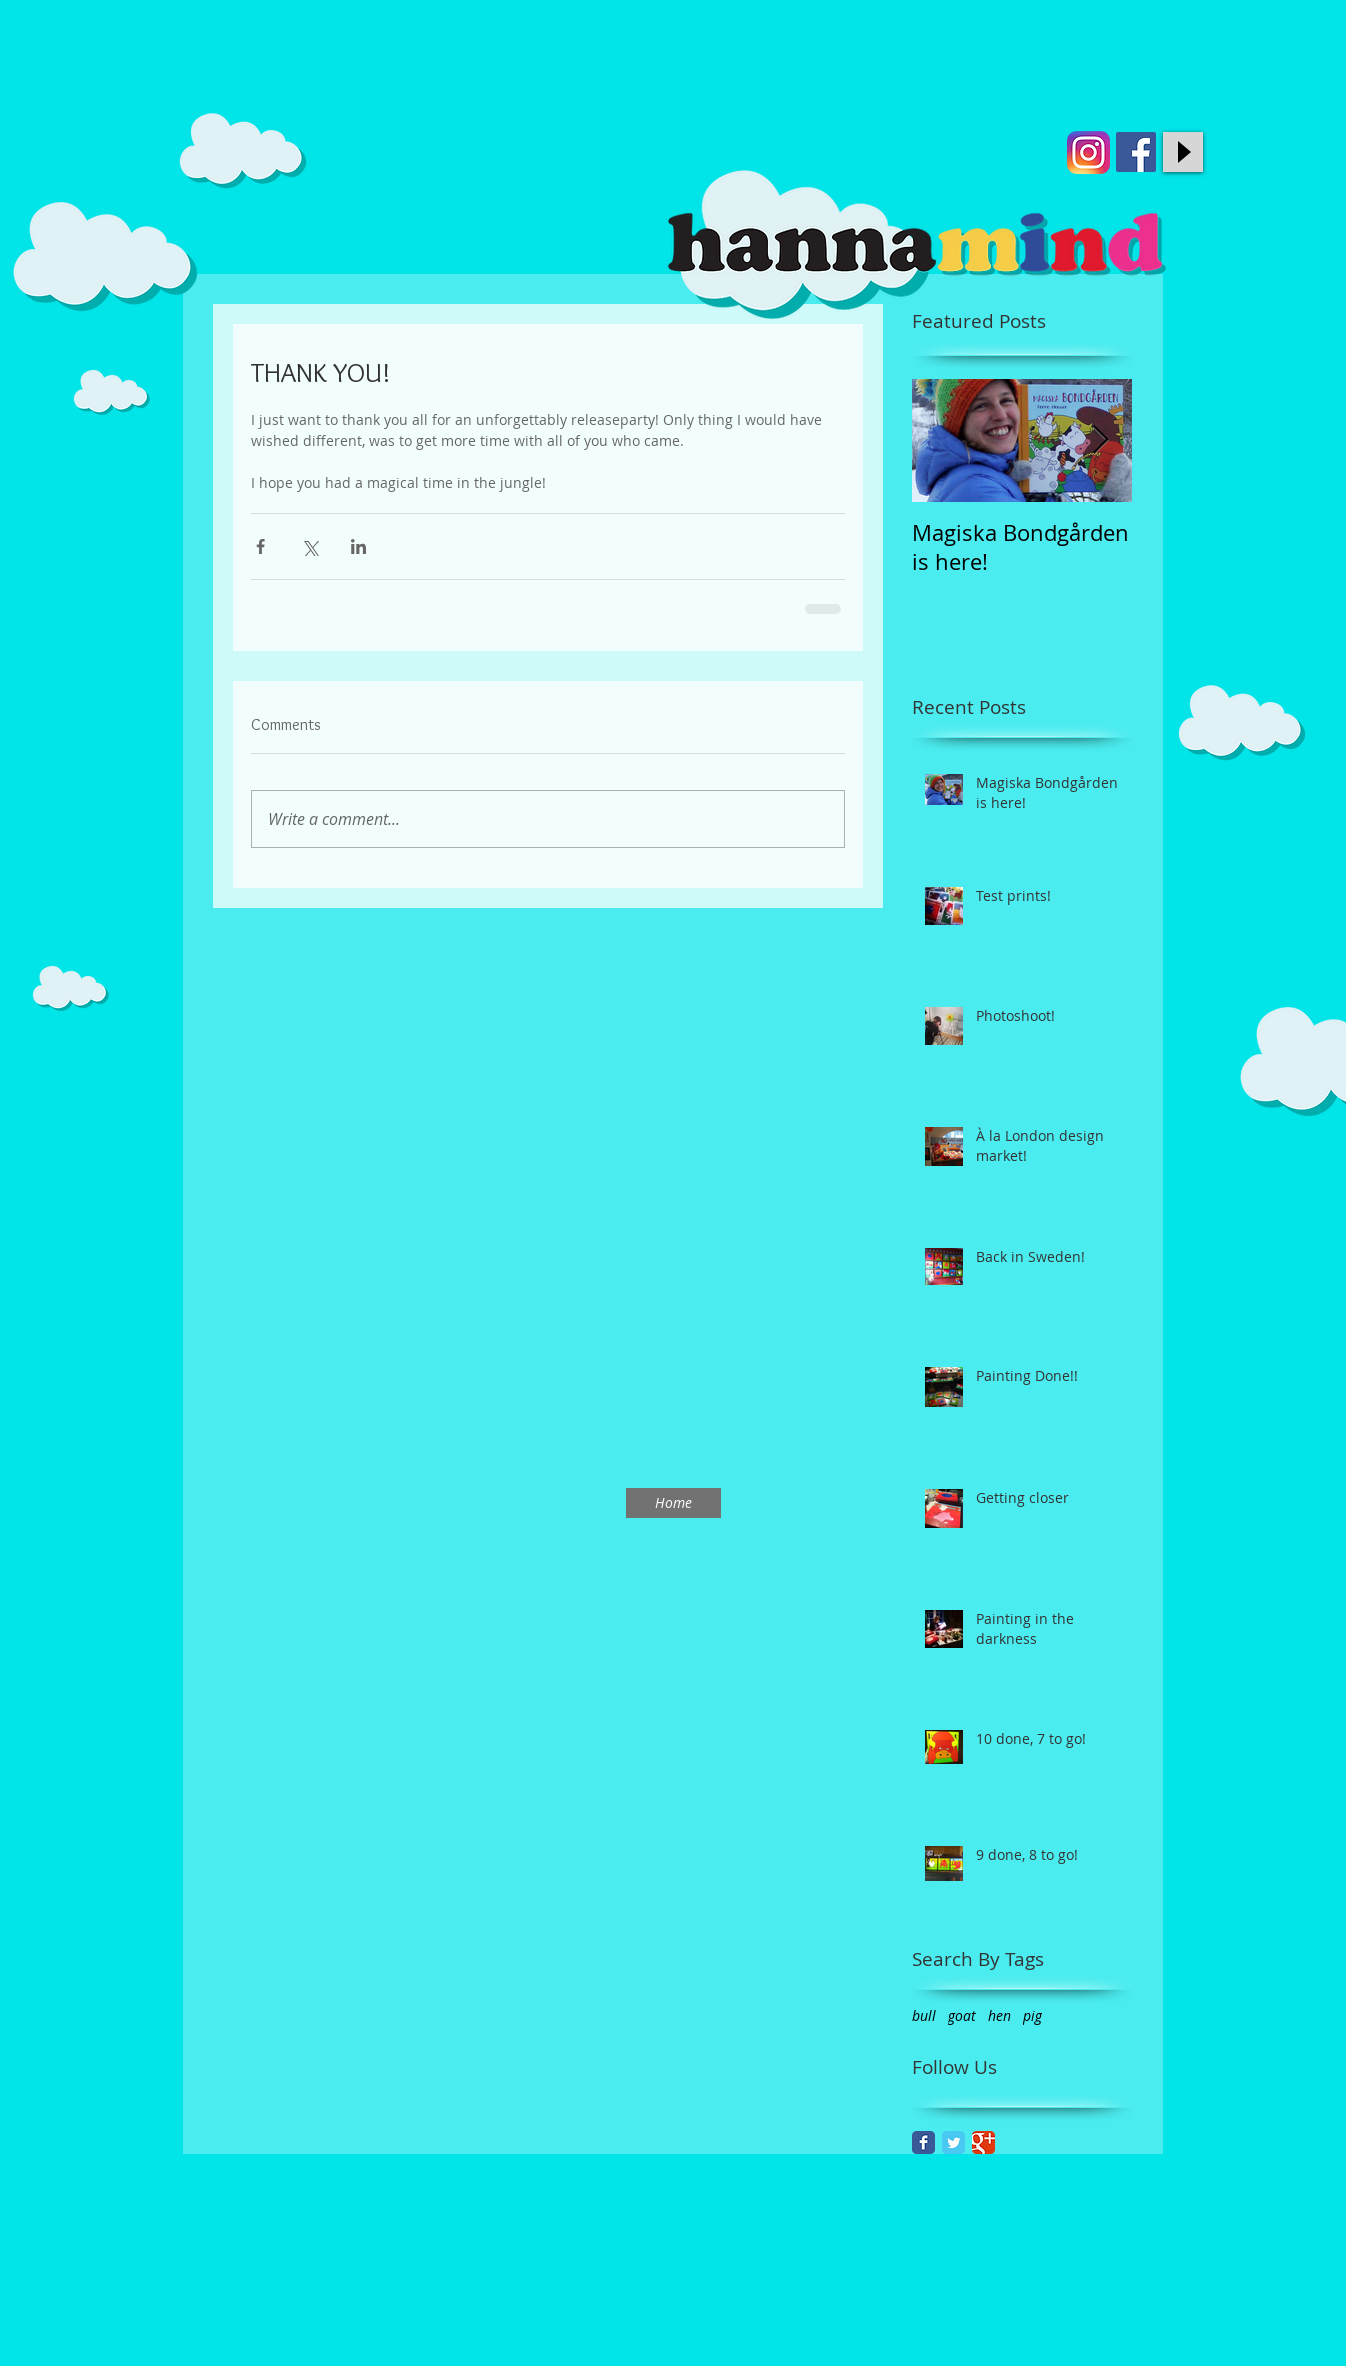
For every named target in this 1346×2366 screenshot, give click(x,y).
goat (962, 2015)
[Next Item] (1100, 440)
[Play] (1183, 152)
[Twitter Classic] (953, 2142)
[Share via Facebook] (260, 546)
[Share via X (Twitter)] (309, 546)
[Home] (673, 1503)
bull (924, 2015)
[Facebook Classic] (923, 2142)
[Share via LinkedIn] (358, 546)
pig (1032, 2015)
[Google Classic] (983, 2142)
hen (999, 2015)
